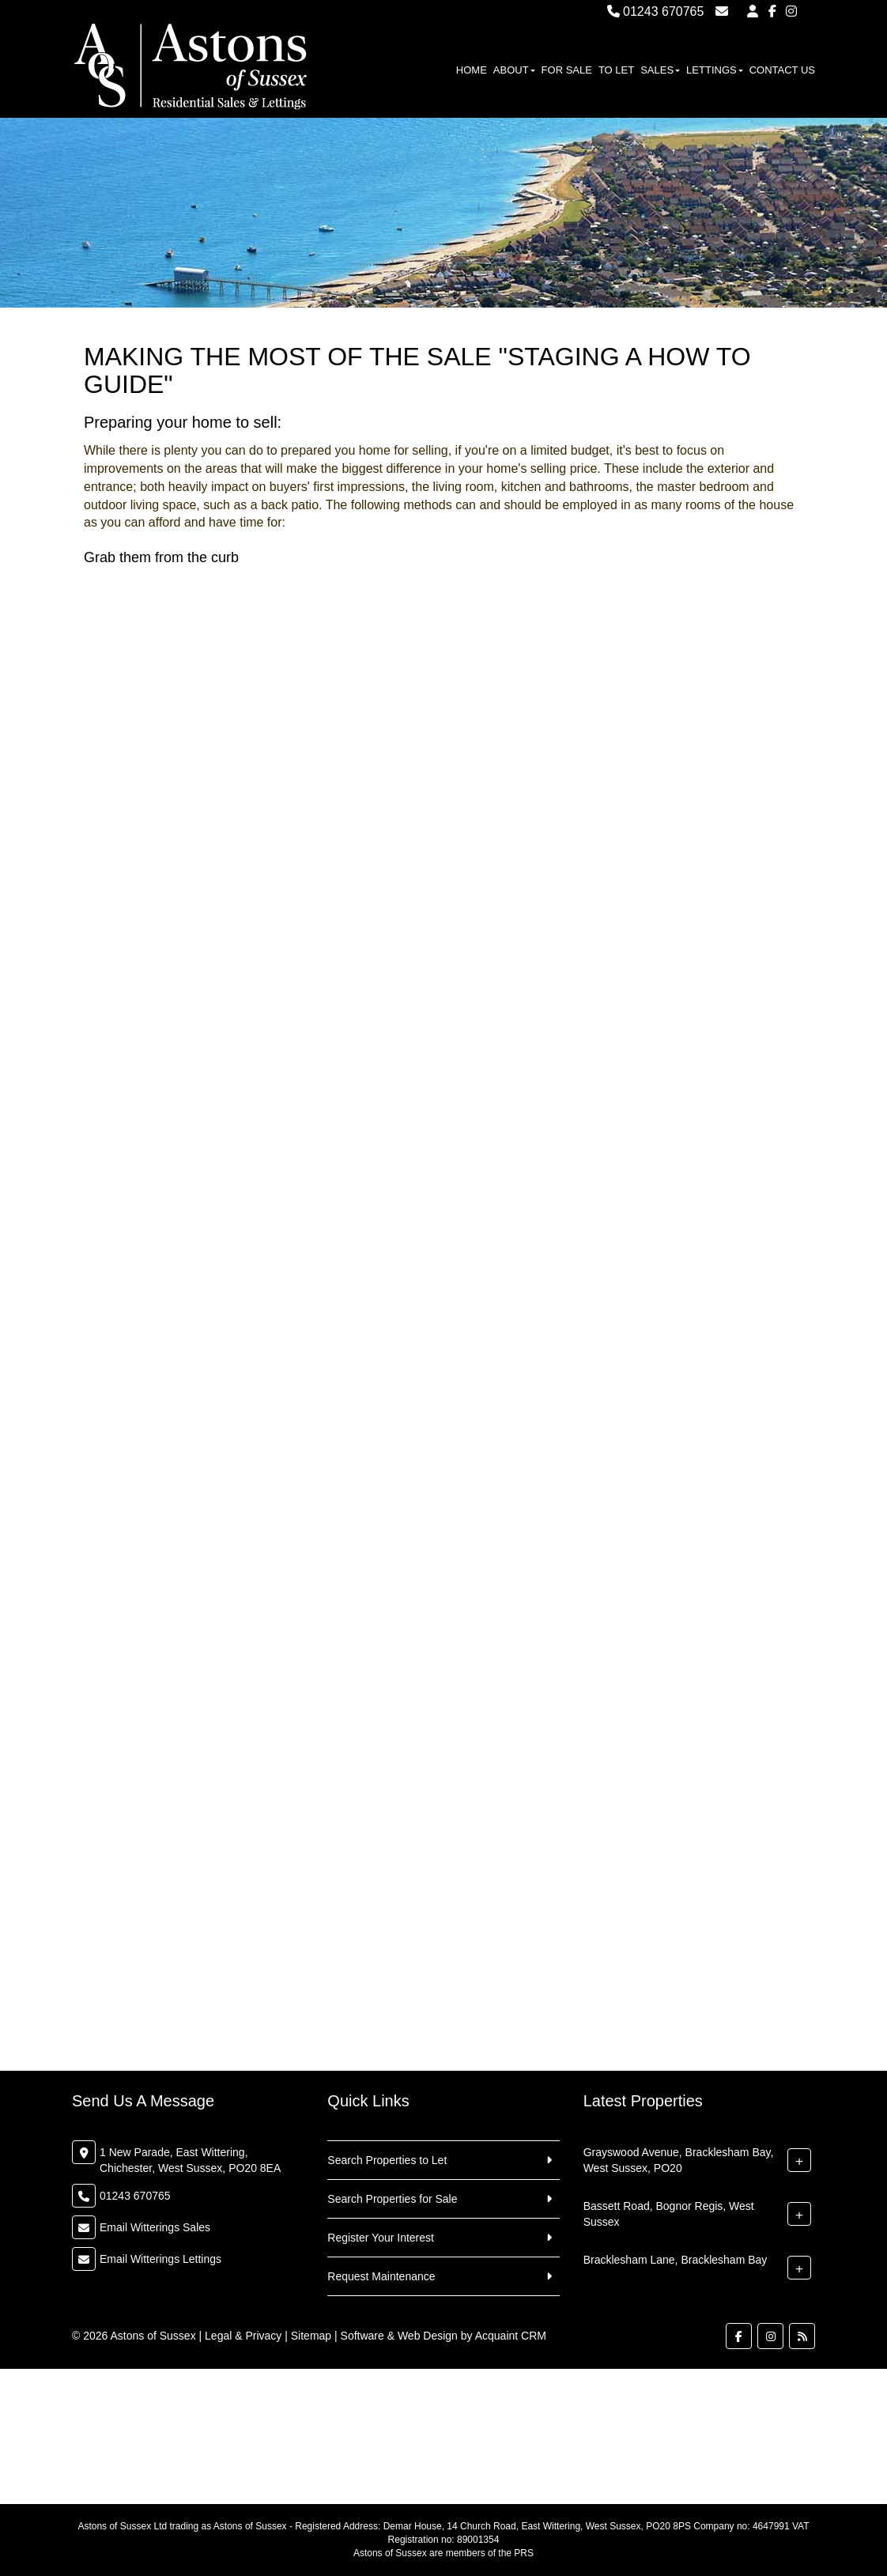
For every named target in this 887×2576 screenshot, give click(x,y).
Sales (660, 70)
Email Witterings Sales (155, 2227)
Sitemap (311, 2335)
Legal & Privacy (243, 2335)
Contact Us (782, 70)
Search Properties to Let (387, 2160)
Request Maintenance (381, 2276)
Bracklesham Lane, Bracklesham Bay (675, 2259)
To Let (616, 70)
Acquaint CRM (510, 2335)
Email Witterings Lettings (160, 2259)
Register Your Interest (380, 2237)
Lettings (714, 70)
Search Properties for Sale (392, 2199)
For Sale (567, 70)
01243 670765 (655, 11)
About (514, 70)
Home (471, 70)
